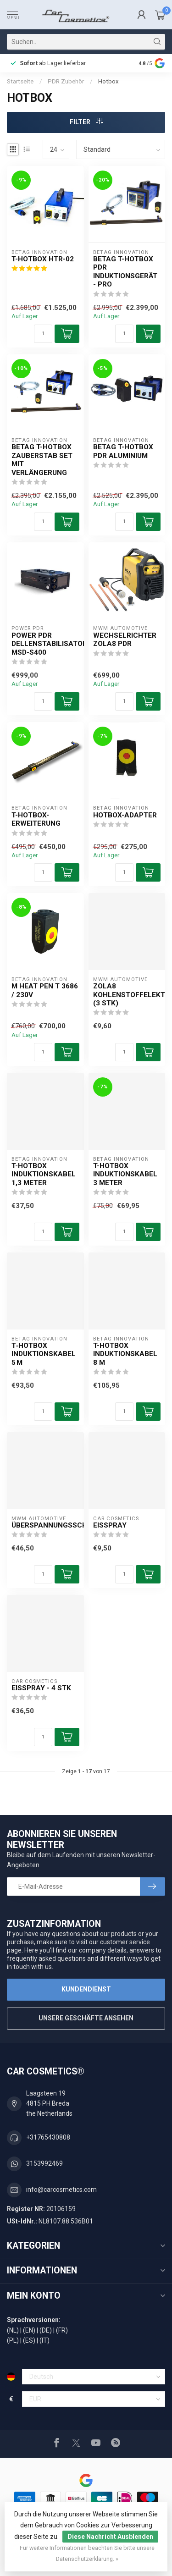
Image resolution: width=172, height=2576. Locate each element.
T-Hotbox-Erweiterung (36, 819)
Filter (86, 122)
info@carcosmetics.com (61, 2189)
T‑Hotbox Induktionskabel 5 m (43, 1354)
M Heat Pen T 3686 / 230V (44, 990)
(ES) (29, 2340)
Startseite (20, 81)
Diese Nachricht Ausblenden (110, 2536)
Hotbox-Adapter (125, 815)
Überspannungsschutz (45, 1525)
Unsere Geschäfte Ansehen (86, 2018)
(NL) (13, 2330)
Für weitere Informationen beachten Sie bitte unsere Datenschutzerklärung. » (87, 2553)
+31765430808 (48, 2137)
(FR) (62, 2330)
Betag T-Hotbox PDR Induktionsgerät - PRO (125, 271)
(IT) (44, 2340)
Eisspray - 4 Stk (41, 1688)
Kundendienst (86, 1989)
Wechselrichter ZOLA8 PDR (124, 639)
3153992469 (44, 2163)
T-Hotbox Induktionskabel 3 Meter (125, 1174)
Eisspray (110, 1525)
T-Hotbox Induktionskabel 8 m (125, 1354)
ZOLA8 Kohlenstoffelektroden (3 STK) (127, 994)
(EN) (29, 2330)
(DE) (45, 2330)
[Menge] (43, 334)
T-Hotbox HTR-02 (42, 259)
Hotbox (108, 81)
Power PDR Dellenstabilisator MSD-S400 (45, 643)
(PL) (13, 2340)
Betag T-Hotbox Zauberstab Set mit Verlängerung (41, 459)
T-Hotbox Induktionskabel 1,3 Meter (43, 1174)
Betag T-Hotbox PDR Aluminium (123, 451)
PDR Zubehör (66, 81)
